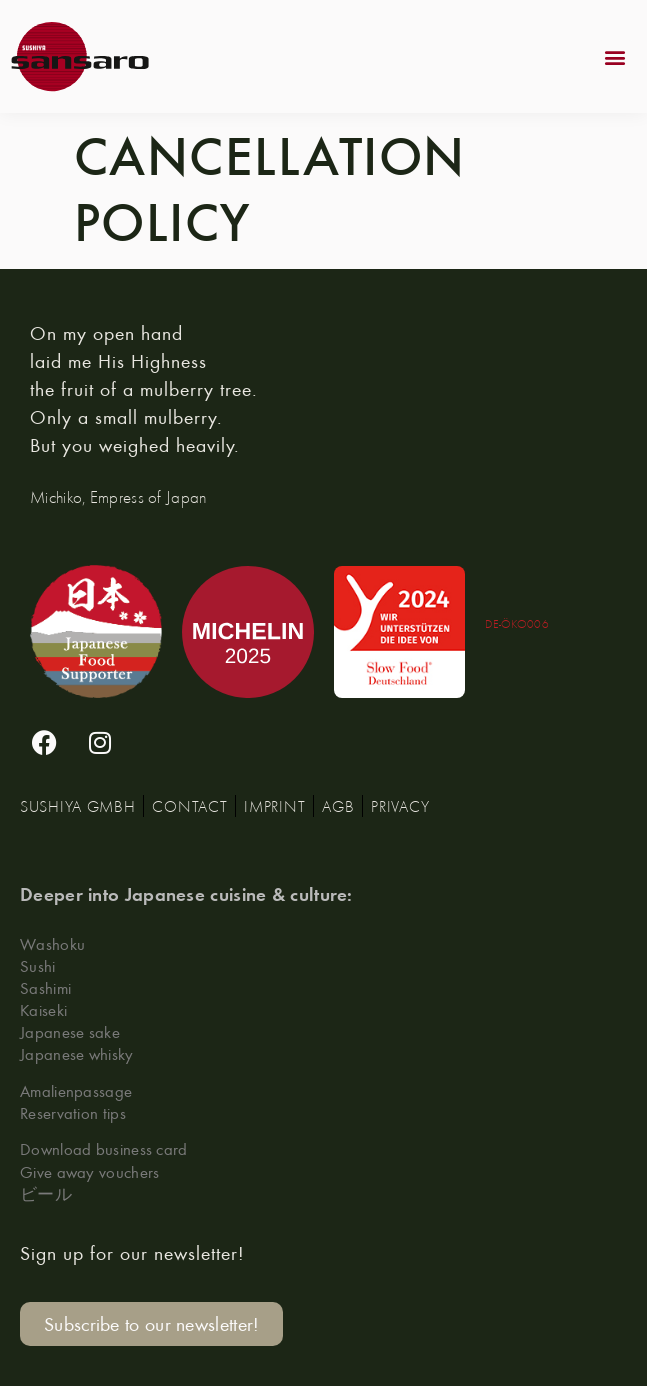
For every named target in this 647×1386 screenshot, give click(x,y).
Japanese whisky (77, 1053)
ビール (46, 1193)
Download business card (104, 1148)
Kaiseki (43, 1009)
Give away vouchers (89, 1171)
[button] (615, 56)
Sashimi (45, 987)
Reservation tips (73, 1112)
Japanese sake (70, 1031)
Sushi (38, 965)
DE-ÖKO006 (517, 623)
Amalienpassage (76, 1090)
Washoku (52, 943)
